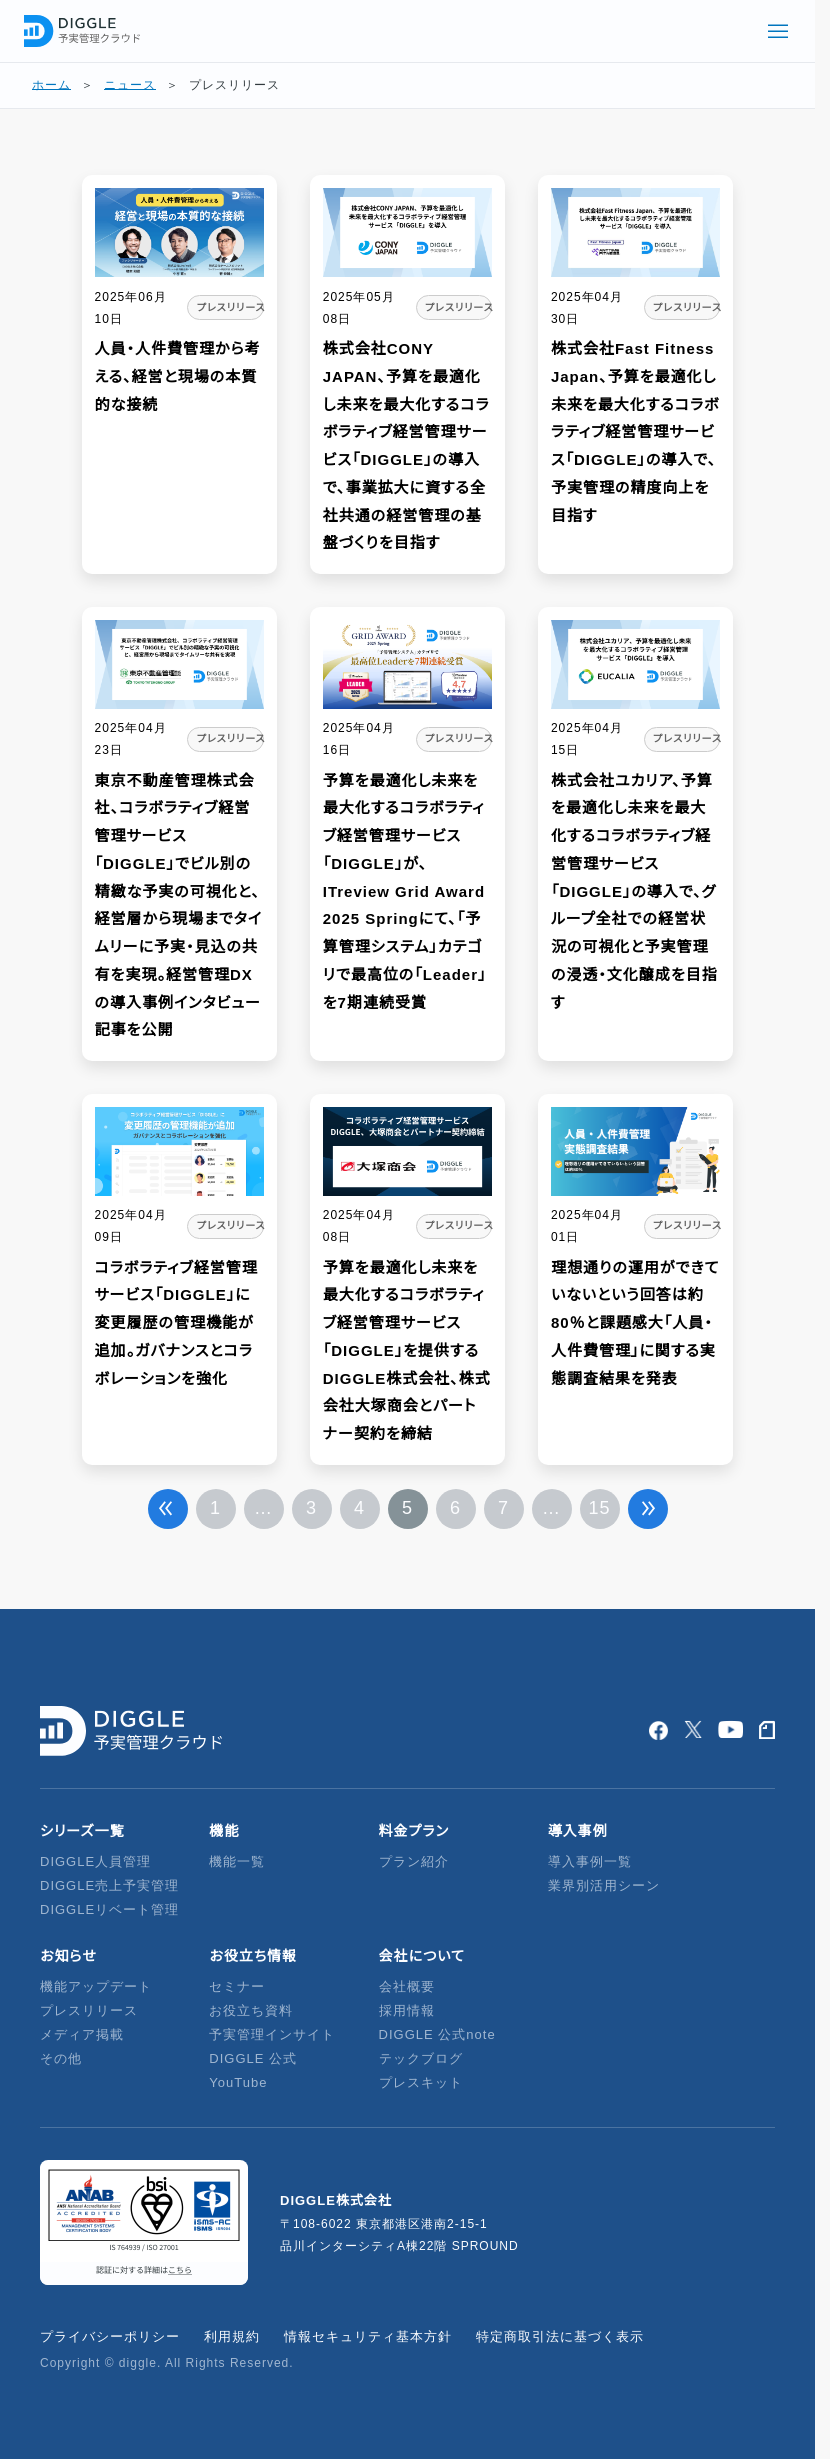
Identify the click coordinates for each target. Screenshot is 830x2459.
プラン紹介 (414, 1861)
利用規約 (232, 2336)
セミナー (237, 1986)
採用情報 (407, 2010)
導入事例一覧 (590, 1861)
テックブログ (421, 2058)
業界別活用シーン (604, 1885)
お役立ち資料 (251, 2010)
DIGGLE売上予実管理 (109, 1885)
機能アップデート (96, 1986)
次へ (648, 1509)
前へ (168, 1509)
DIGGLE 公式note (437, 2034)
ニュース (130, 85)
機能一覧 (237, 1861)
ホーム (51, 85)
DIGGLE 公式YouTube (253, 2070)
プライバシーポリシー (110, 2336)
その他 (61, 2058)
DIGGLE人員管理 (95, 1861)
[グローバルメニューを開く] (778, 31)
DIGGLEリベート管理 (109, 1909)
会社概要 (407, 1986)
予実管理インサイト (272, 2034)
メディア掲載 (82, 2034)
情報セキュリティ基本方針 (368, 2336)
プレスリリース (89, 2010)
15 (599, 1508)
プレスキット (421, 2082)
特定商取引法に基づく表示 (560, 2336)
